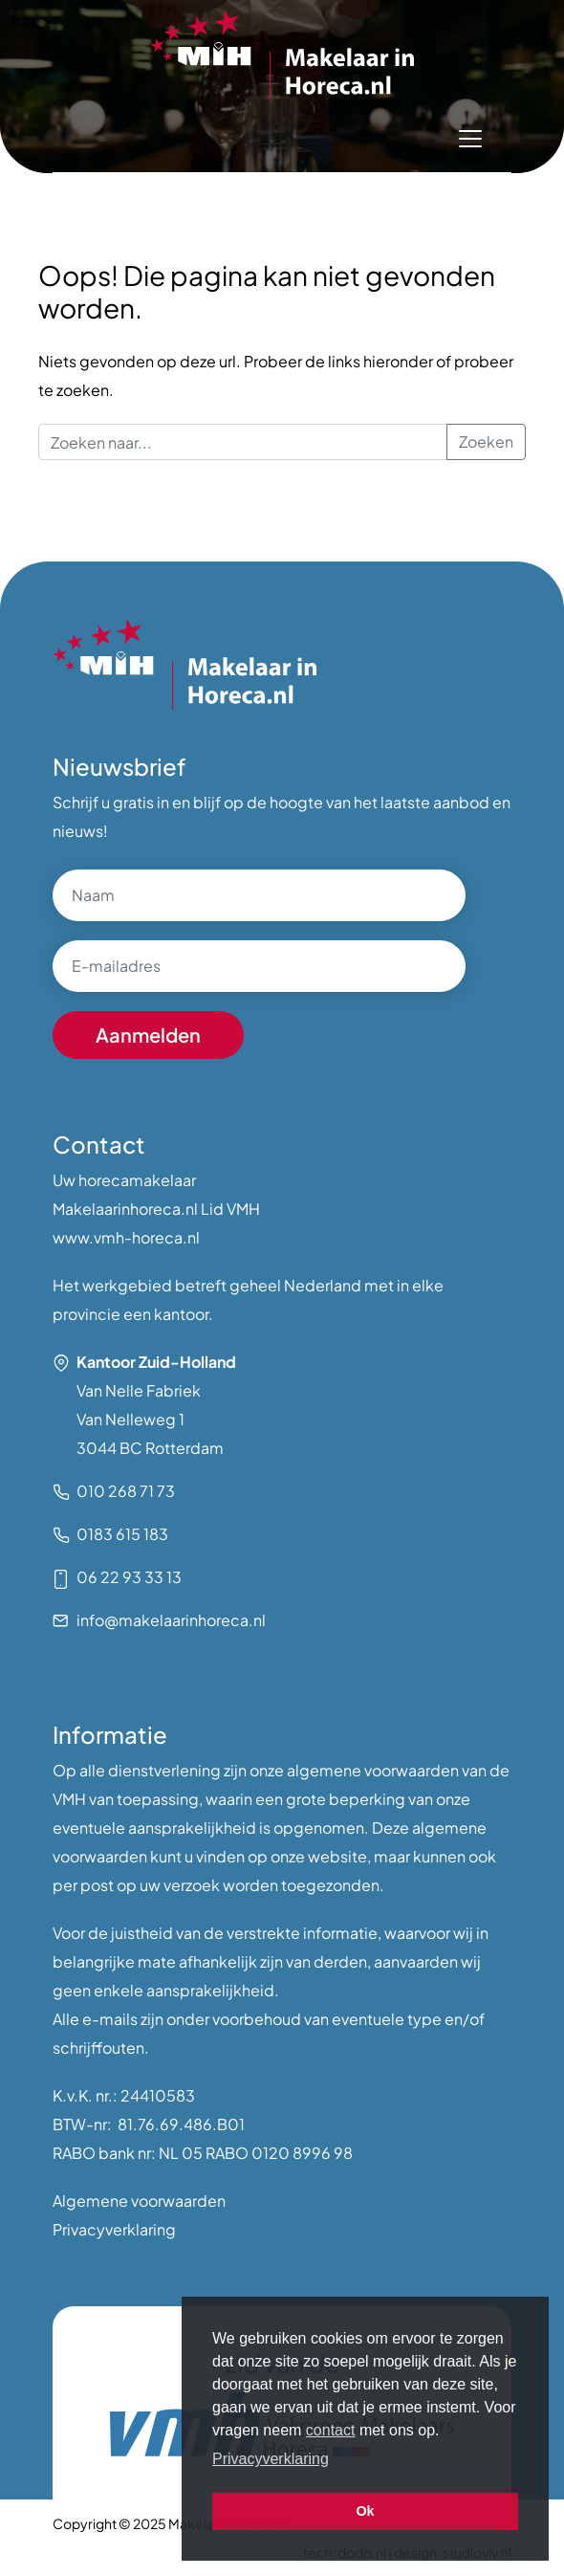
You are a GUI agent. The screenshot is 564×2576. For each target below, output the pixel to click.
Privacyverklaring (114, 2229)
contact (331, 2430)
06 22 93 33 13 (129, 1577)
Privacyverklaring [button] (270, 2459)
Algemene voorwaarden (139, 2201)
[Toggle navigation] (470, 139)
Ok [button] (365, 2511)
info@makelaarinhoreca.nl (171, 1620)
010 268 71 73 (125, 1491)
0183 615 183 (122, 1534)
